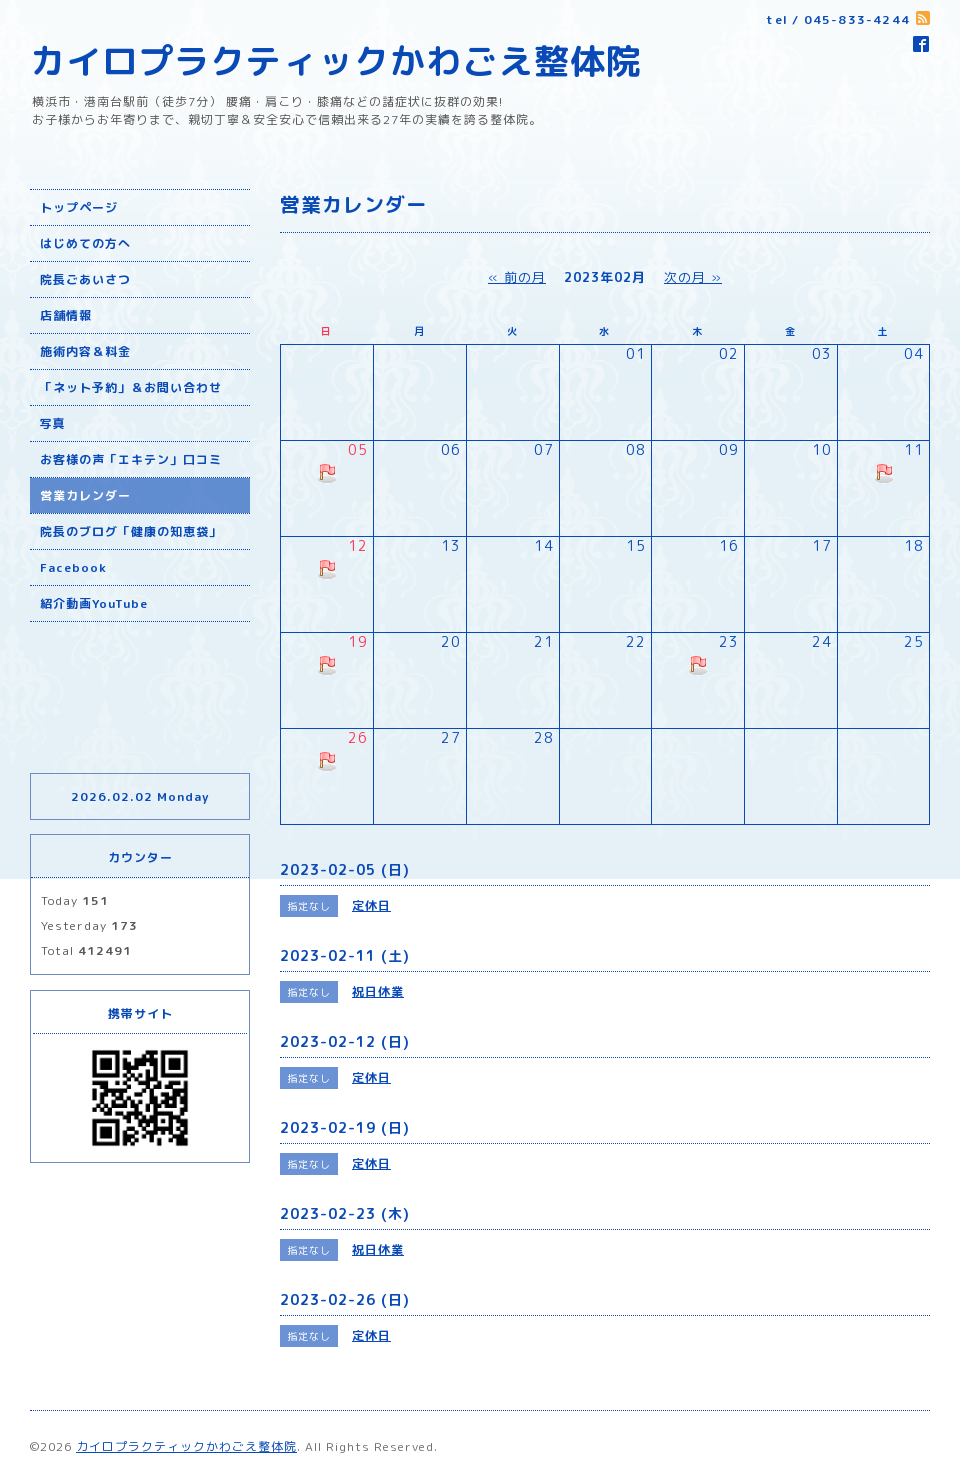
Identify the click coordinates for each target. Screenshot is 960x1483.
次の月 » (693, 277)
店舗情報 (66, 315)
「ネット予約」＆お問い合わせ (131, 387)
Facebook (73, 567)
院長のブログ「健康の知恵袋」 (131, 531)
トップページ (79, 207)
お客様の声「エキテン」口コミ (131, 459)
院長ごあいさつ (85, 279)
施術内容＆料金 (85, 351)
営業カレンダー (85, 495)
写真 (53, 423)
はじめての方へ (85, 243)
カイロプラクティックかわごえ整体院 (336, 60)
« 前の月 (517, 277)
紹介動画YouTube (94, 603)
